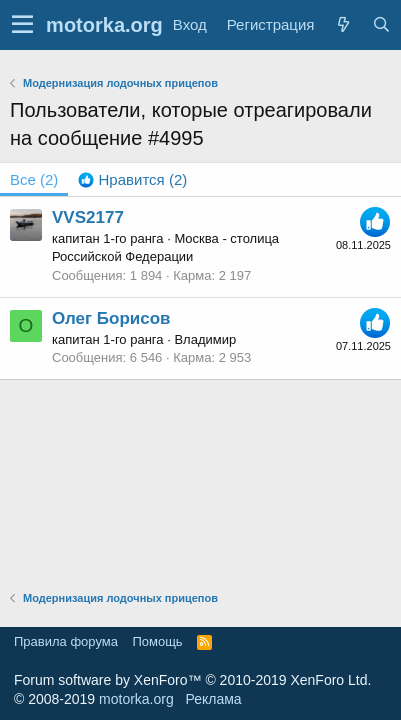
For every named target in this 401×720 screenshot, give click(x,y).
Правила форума (66, 641)
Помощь (157, 641)
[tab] (132, 179)
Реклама (213, 699)
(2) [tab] (34, 179)
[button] (22, 25)
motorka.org (136, 699)
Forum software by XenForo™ (192, 680)
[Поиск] (381, 24)
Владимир (205, 339)
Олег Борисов (111, 318)
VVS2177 (88, 217)
